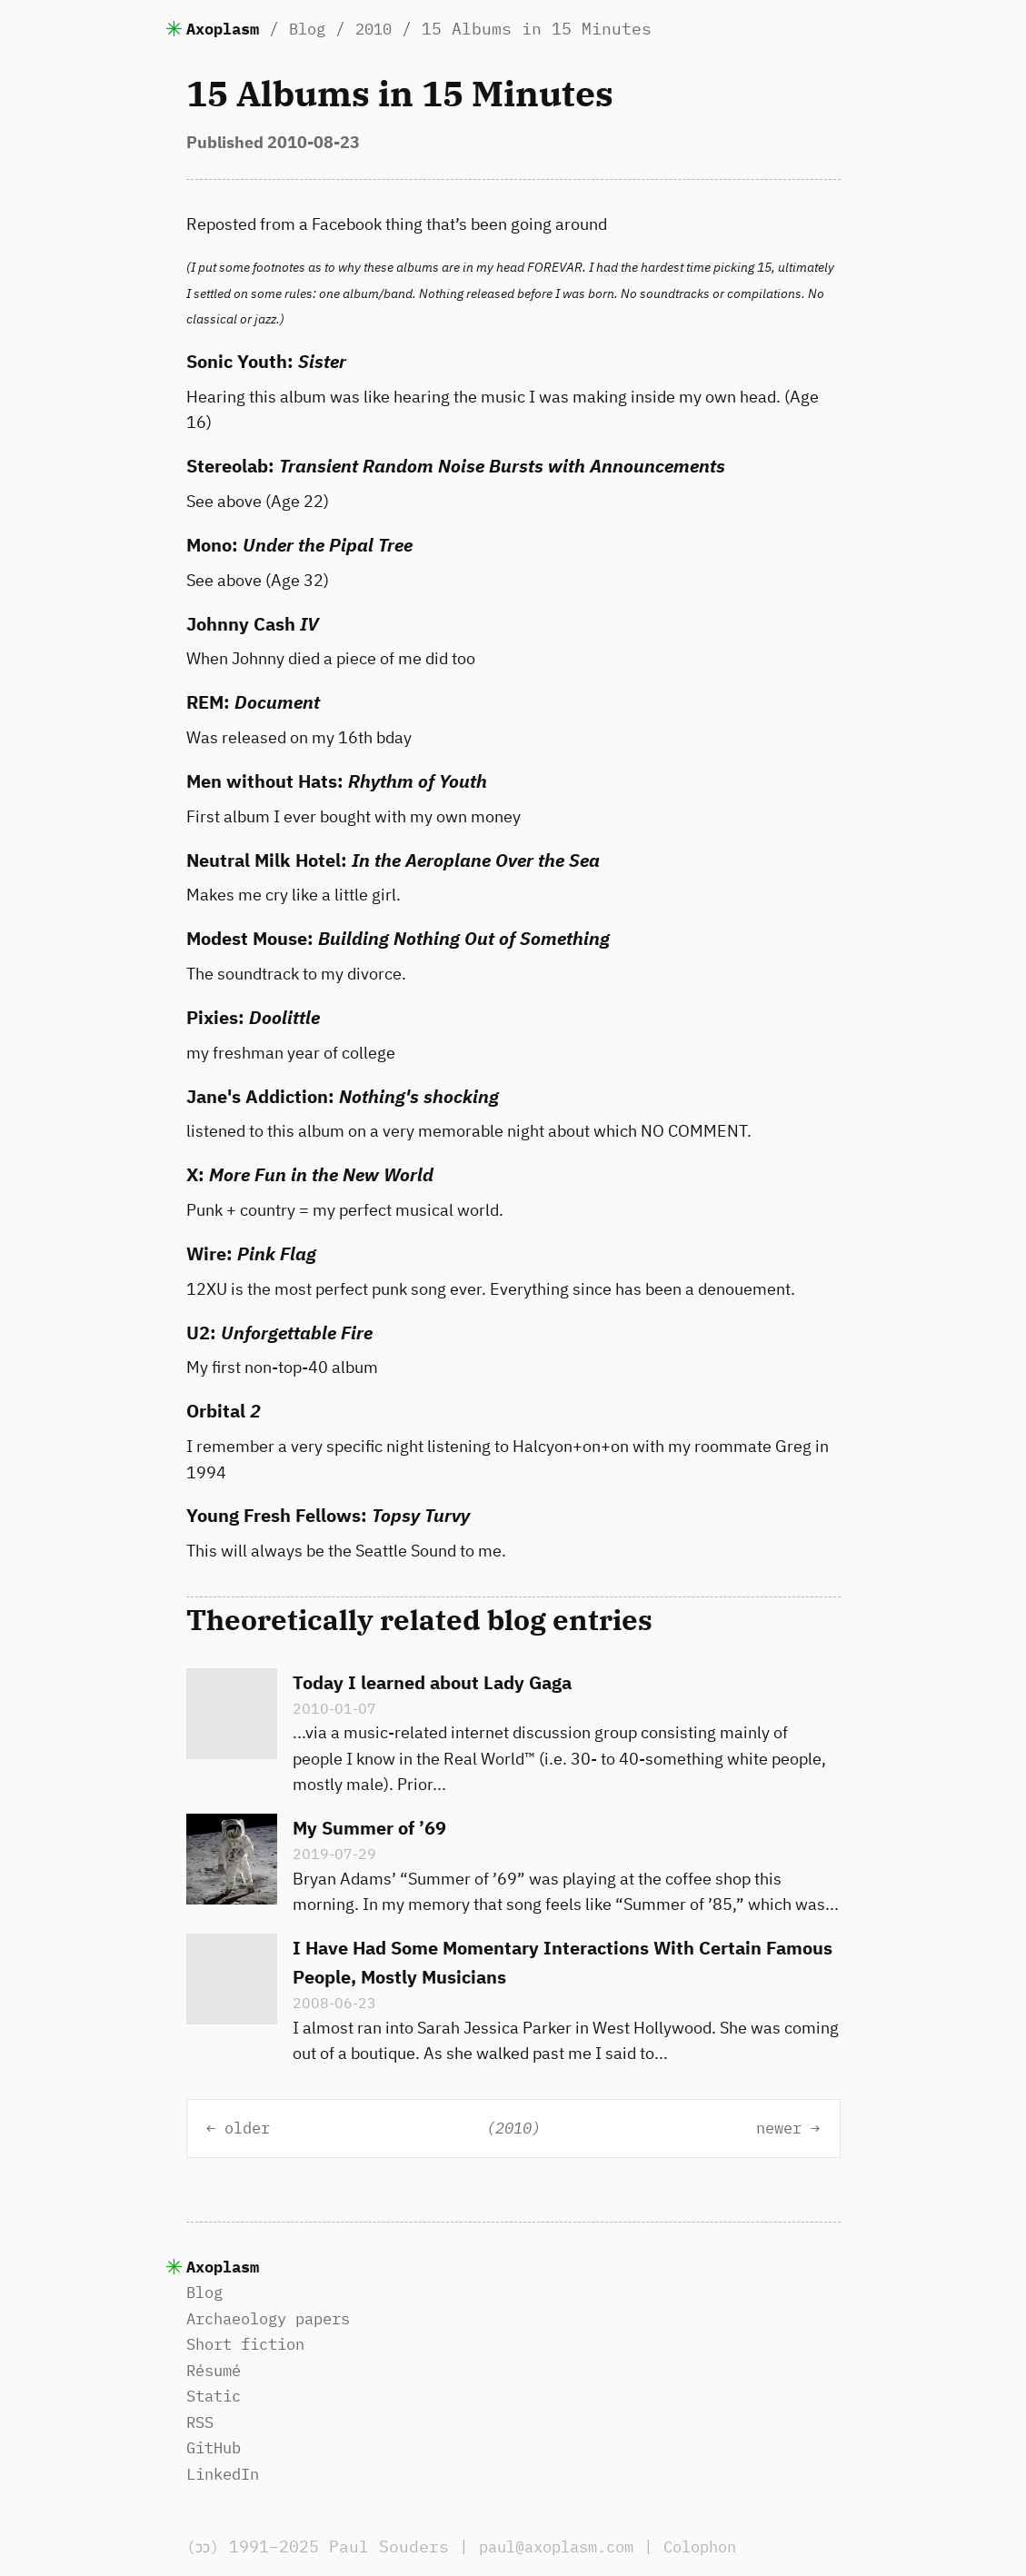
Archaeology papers (276, 2318)
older (251, 2127)
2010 (386, 28)
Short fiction (251, 2343)
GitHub (216, 2447)
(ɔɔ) (205, 2546)
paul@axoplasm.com (570, 2546)
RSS (201, 2422)
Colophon (725, 2546)
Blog (316, 28)
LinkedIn (226, 2473)
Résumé (216, 2370)
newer (775, 2127)
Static (216, 2395)
